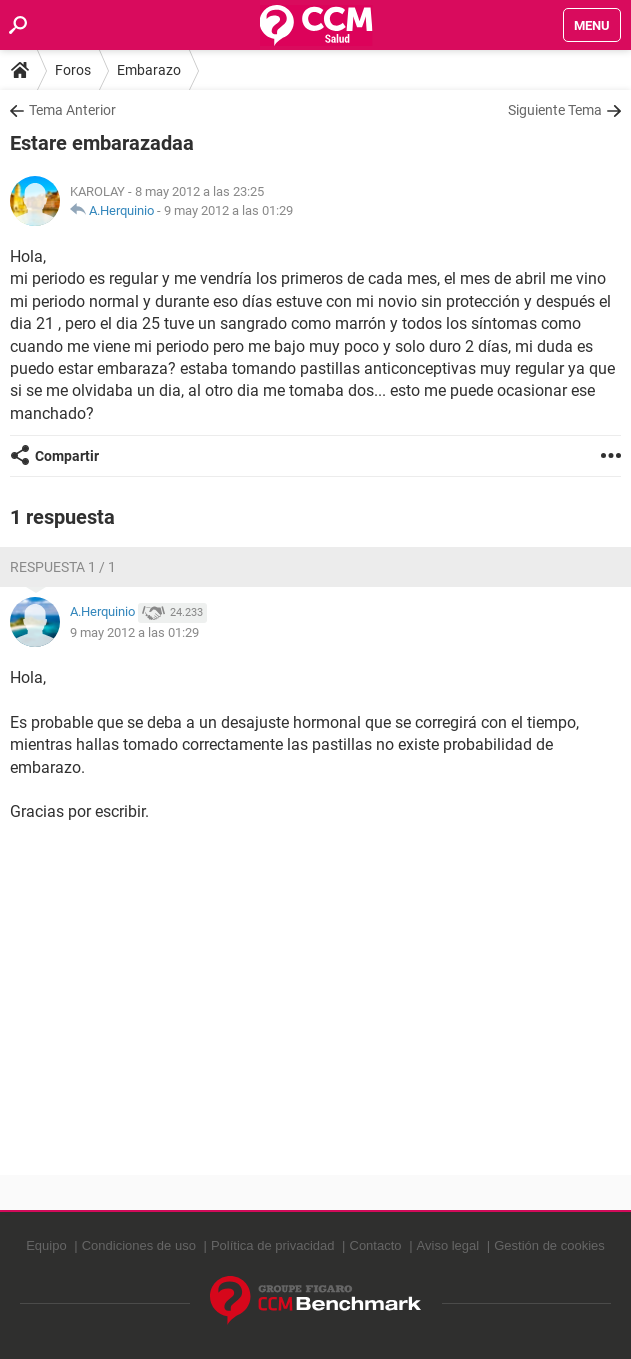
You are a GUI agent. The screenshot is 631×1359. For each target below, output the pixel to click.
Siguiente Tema (555, 110)
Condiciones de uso (139, 1245)
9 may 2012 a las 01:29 (228, 210)
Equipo (46, 1245)
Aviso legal (448, 1245)
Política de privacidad (273, 1245)
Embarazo (149, 70)
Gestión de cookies (549, 1245)
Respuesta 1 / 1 (63, 567)
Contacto (376, 1245)
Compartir (67, 456)
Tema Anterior (72, 110)
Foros (73, 70)
